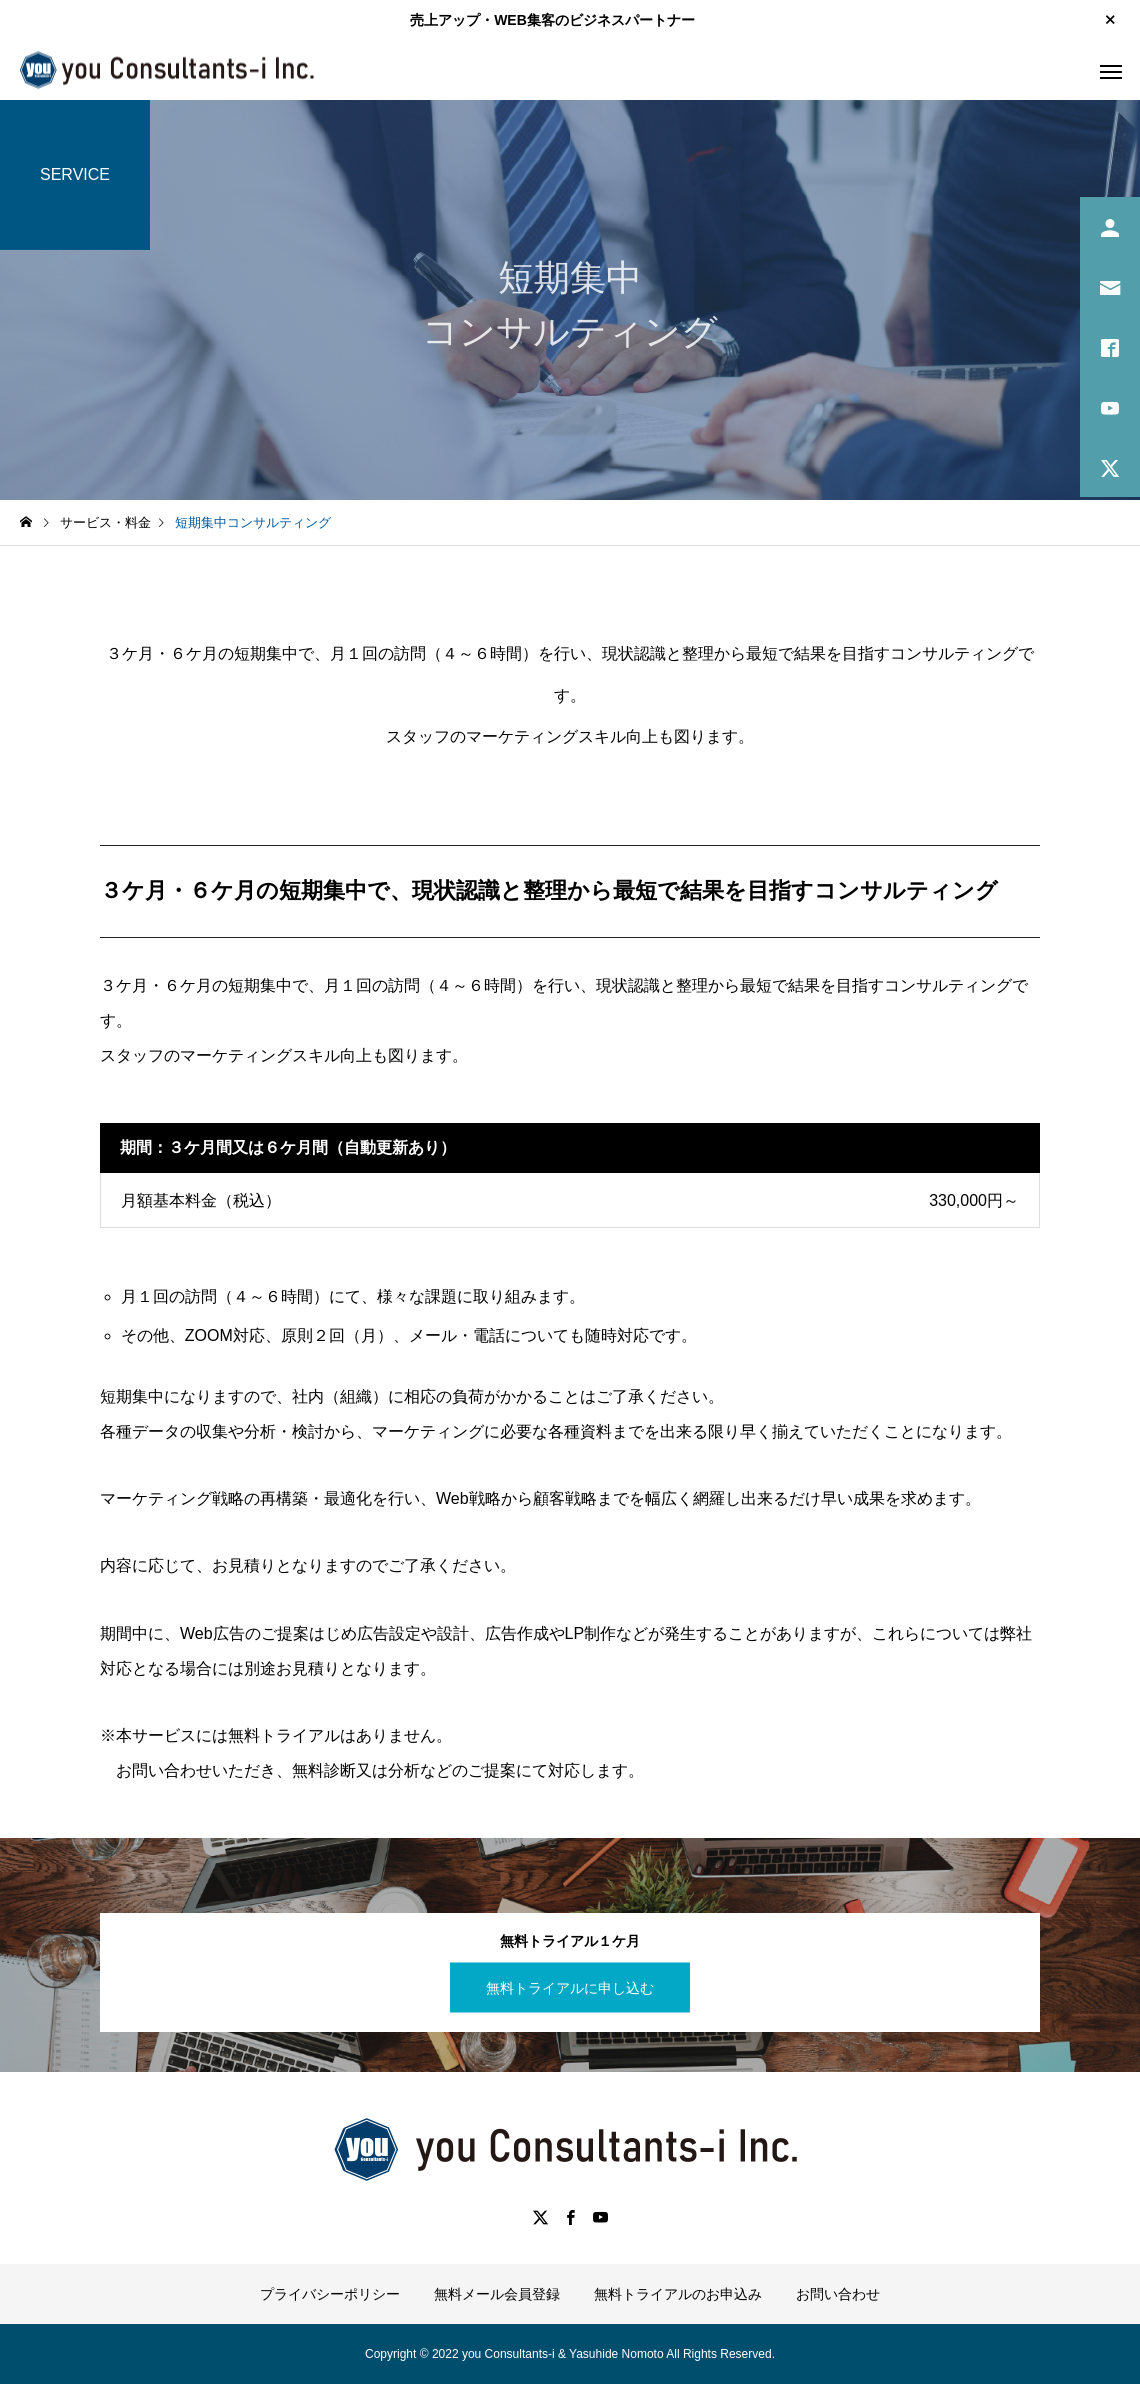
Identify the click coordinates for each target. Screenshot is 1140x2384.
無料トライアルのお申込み (678, 2294)
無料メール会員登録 (497, 2294)
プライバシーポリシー (330, 2294)
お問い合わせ (838, 2294)
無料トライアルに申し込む (570, 1987)
